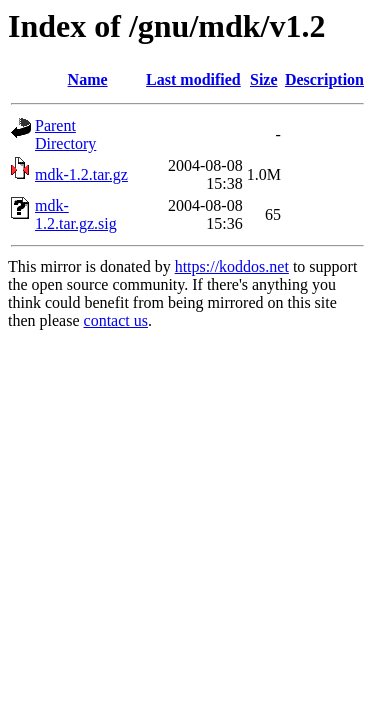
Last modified (193, 79)
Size (264, 79)
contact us (116, 320)
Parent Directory (65, 134)
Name (88, 79)
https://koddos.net (232, 266)
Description (324, 79)
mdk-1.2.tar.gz (81, 174)
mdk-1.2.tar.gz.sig (76, 214)
